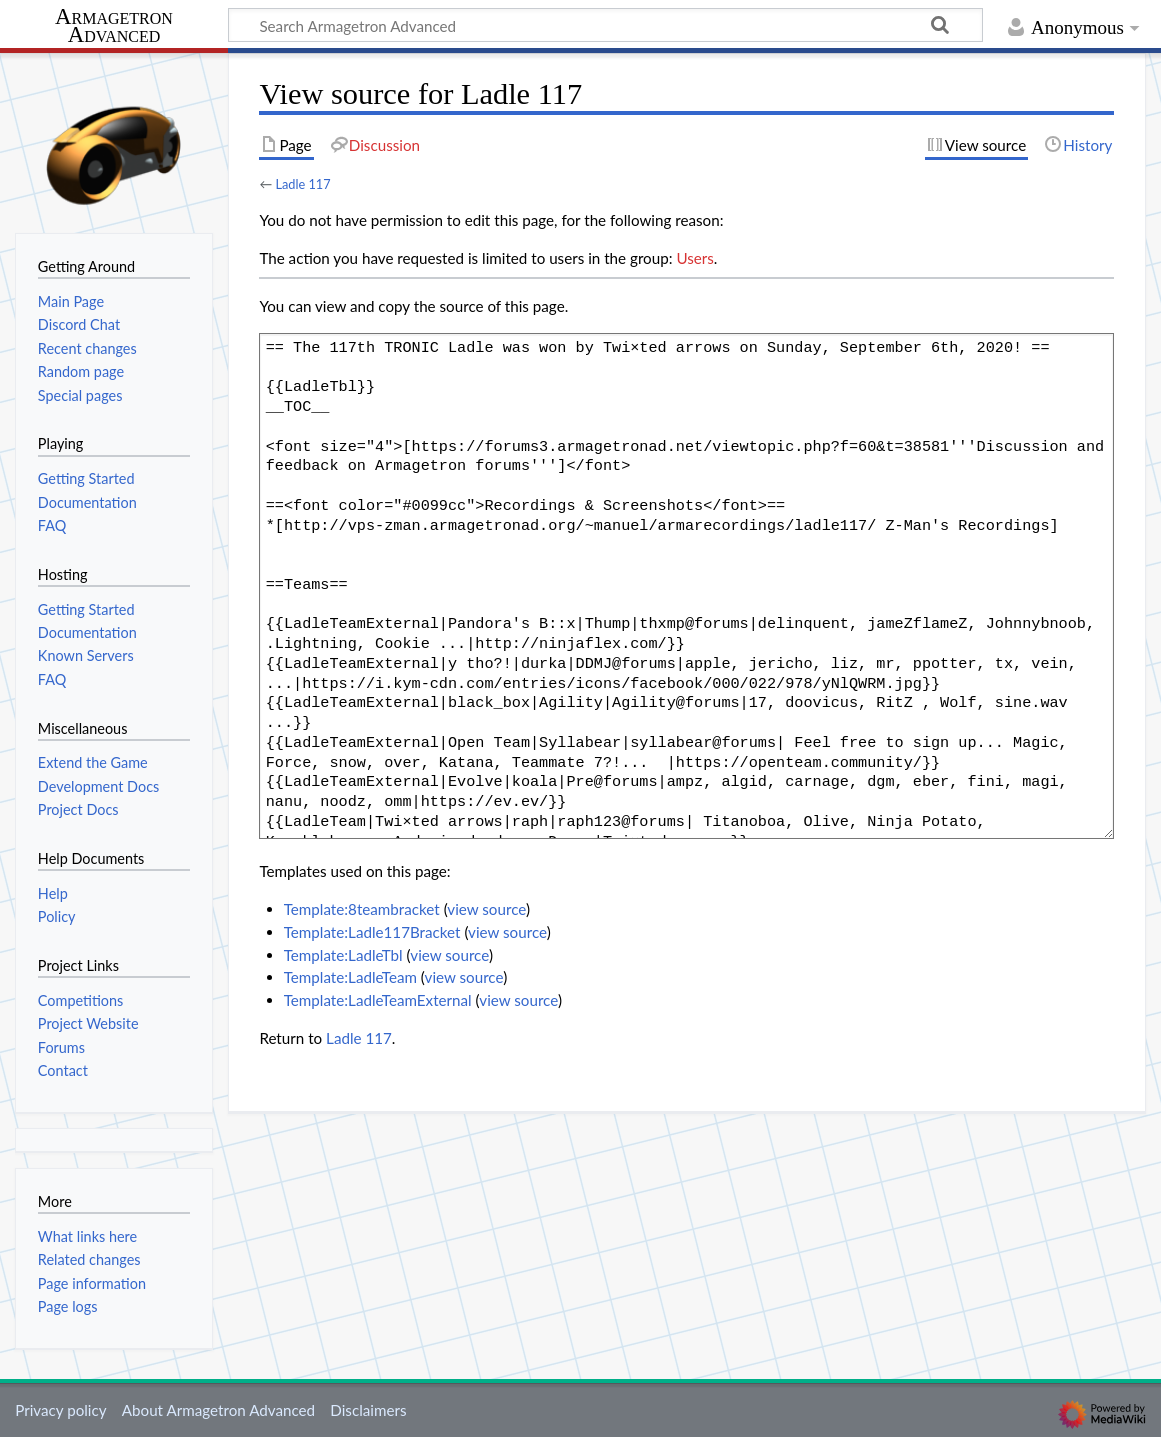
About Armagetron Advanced (218, 1410)
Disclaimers (368, 1410)
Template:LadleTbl (343, 955)
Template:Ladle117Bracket (372, 932)
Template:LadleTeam (350, 977)
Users (694, 258)
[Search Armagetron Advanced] (605, 25)
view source (486, 909)
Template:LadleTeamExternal (378, 1000)
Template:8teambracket (362, 909)
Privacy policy (60, 1410)
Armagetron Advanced (114, 26)
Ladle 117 (302, 184)
